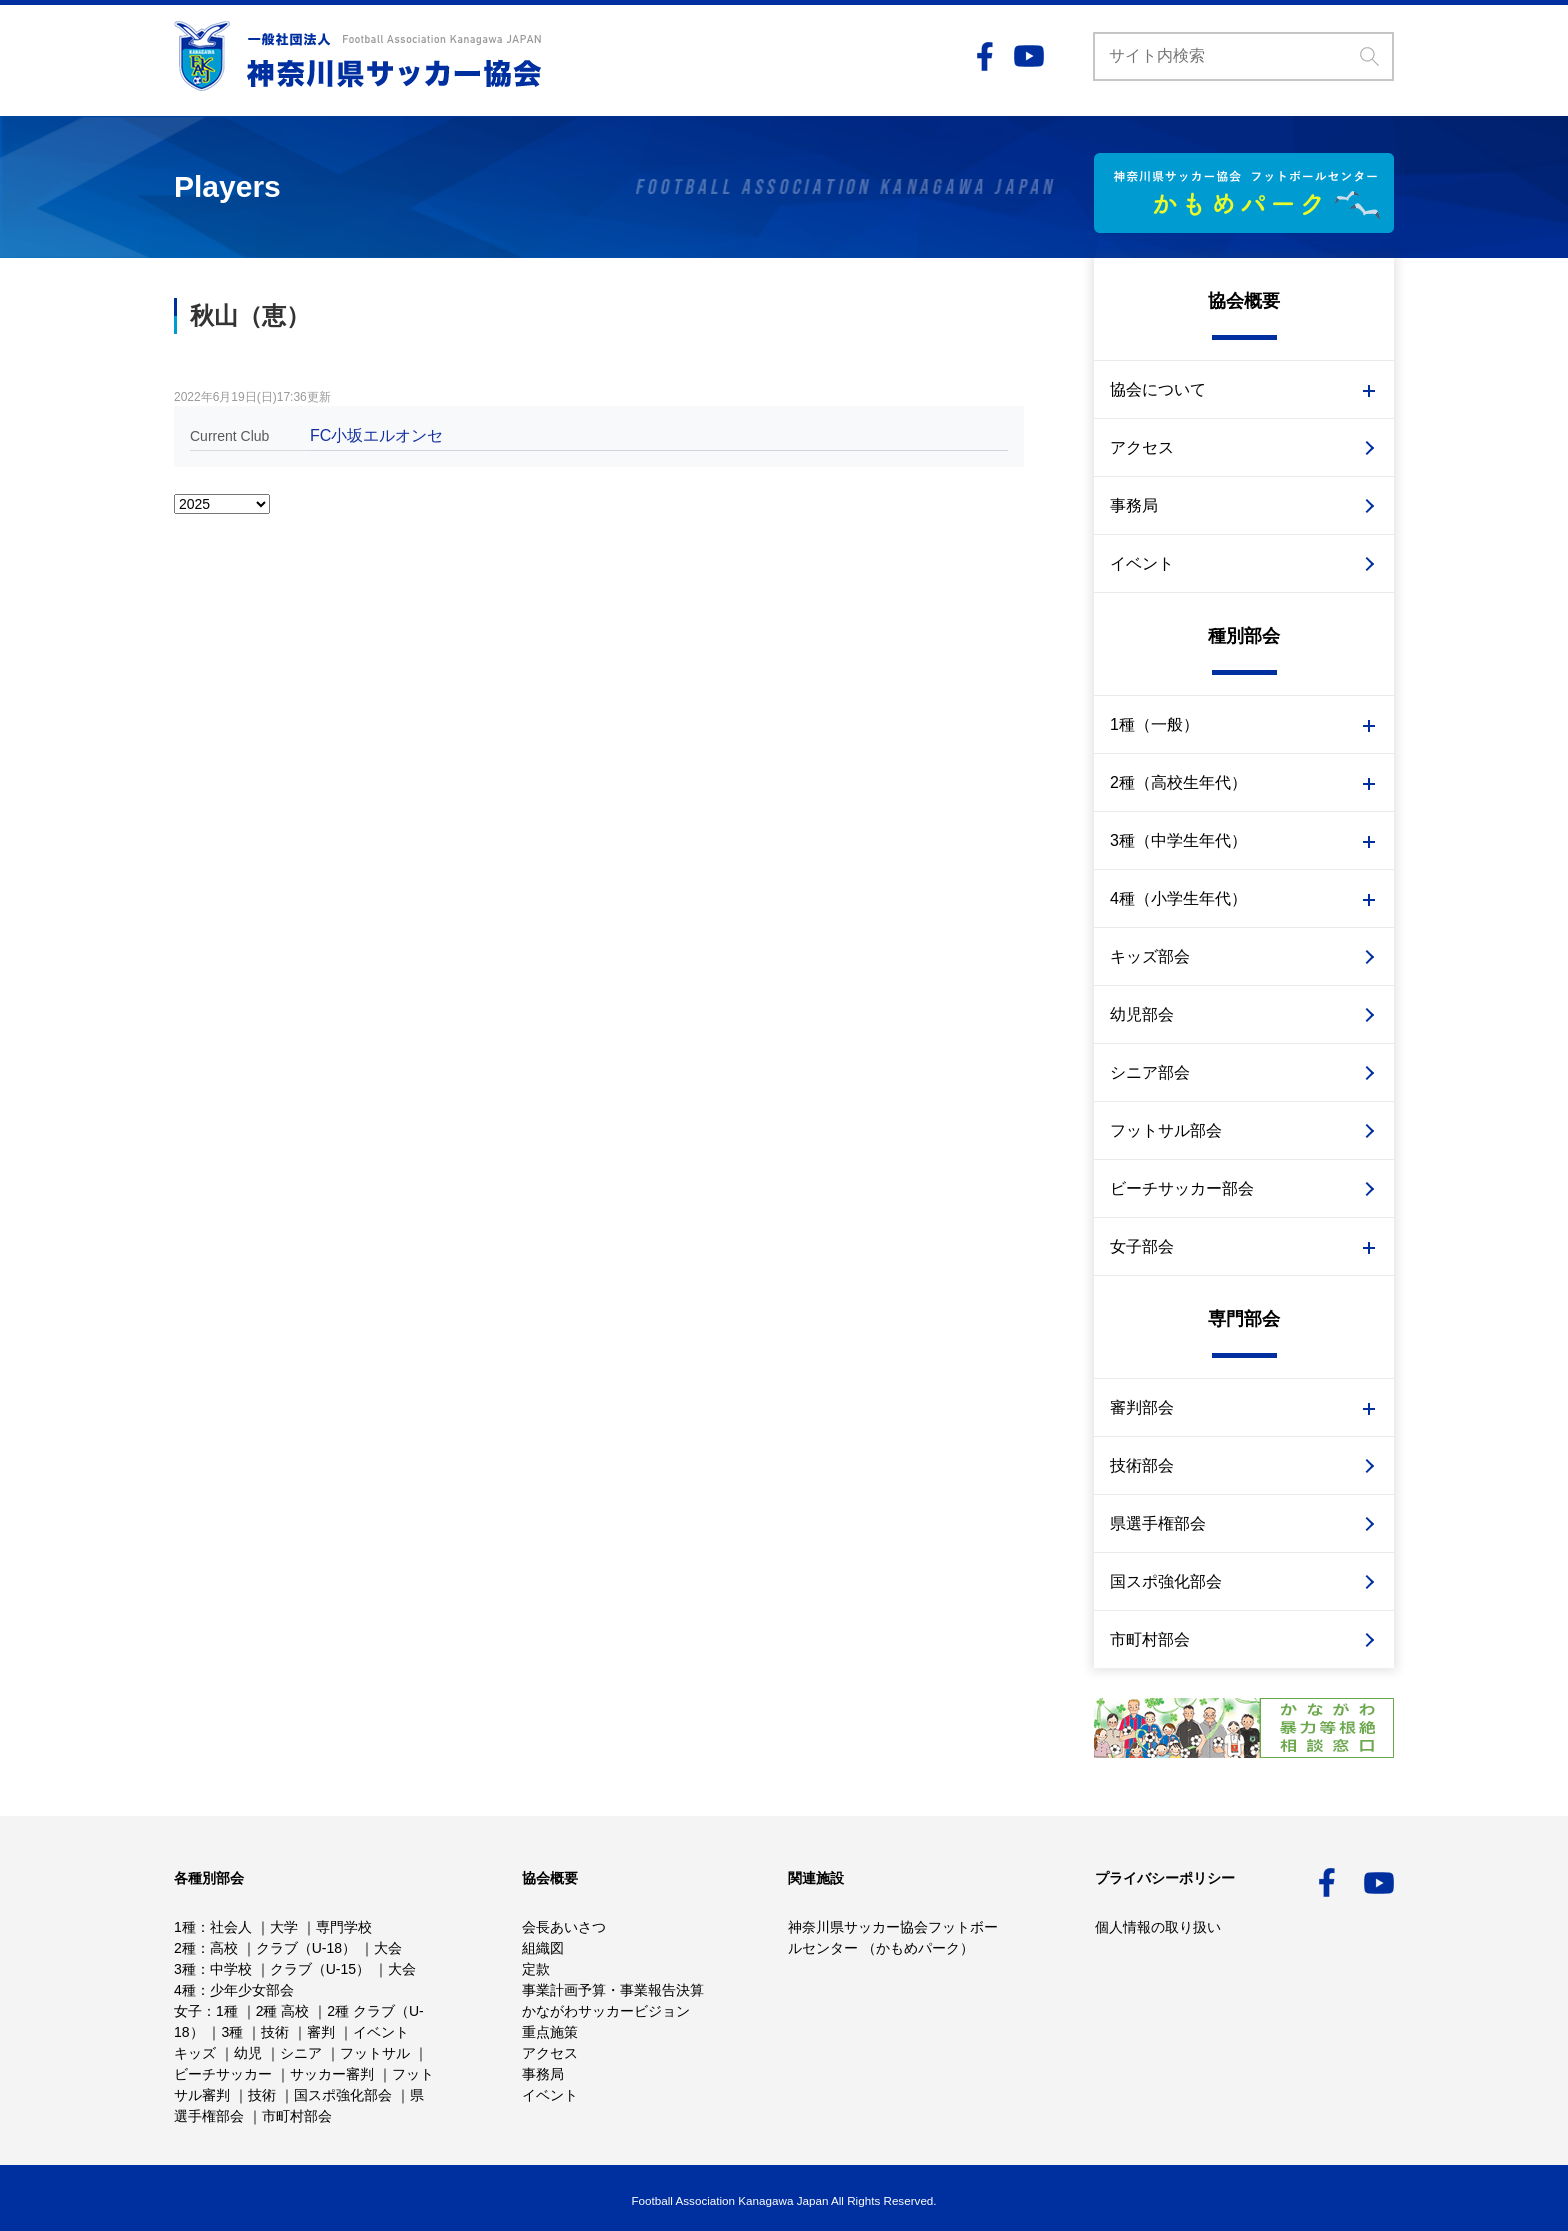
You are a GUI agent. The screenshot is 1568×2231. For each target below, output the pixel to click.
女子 (188, 2011)
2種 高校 (283, 2011)
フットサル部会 (1166, 1130)
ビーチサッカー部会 (1182, 1188)
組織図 (543, 1948)
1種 (185, 1927)
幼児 (248, 2053)
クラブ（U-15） (320, 1969)
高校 (224, 1948)
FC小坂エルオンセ (376, 435)
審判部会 (1142, 1407)
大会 (388, 1948)
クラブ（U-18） (306, 1948)
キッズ (195, 2053)
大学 (284, 1927)
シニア (301, 2053)
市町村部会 (1150, 1639)
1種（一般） (1154, 724)
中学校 (231, 1969)
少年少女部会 (252, 1990)
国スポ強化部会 (1166, 1581)
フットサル (375, 2053)
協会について (1158, 389)
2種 (185, 1948)
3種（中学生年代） (1178, 840)
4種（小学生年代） (1178, 898)
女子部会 (1142, 1246)
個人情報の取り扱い (1158, 1927)
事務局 (1134, 505)
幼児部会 (1142, 1014)
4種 (185, 1990)
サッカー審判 (332, 2074)
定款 (536, 1969)
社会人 (231, 1927)
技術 (275, 2032)
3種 (185, 1969)
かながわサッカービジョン (606, 2011)
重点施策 (550, 2032)
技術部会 (1142, 1465)
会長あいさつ (564, 1927)
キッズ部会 (1150, 956)
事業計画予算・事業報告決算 (613, 1990)
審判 (321, 2032)
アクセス (1142, 447)
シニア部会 (1150, 1072)
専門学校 (344, 1927)
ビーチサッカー (223, 2074)
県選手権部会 (1158, 1523)
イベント (1142, 563)
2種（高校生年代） (1178, 782)
